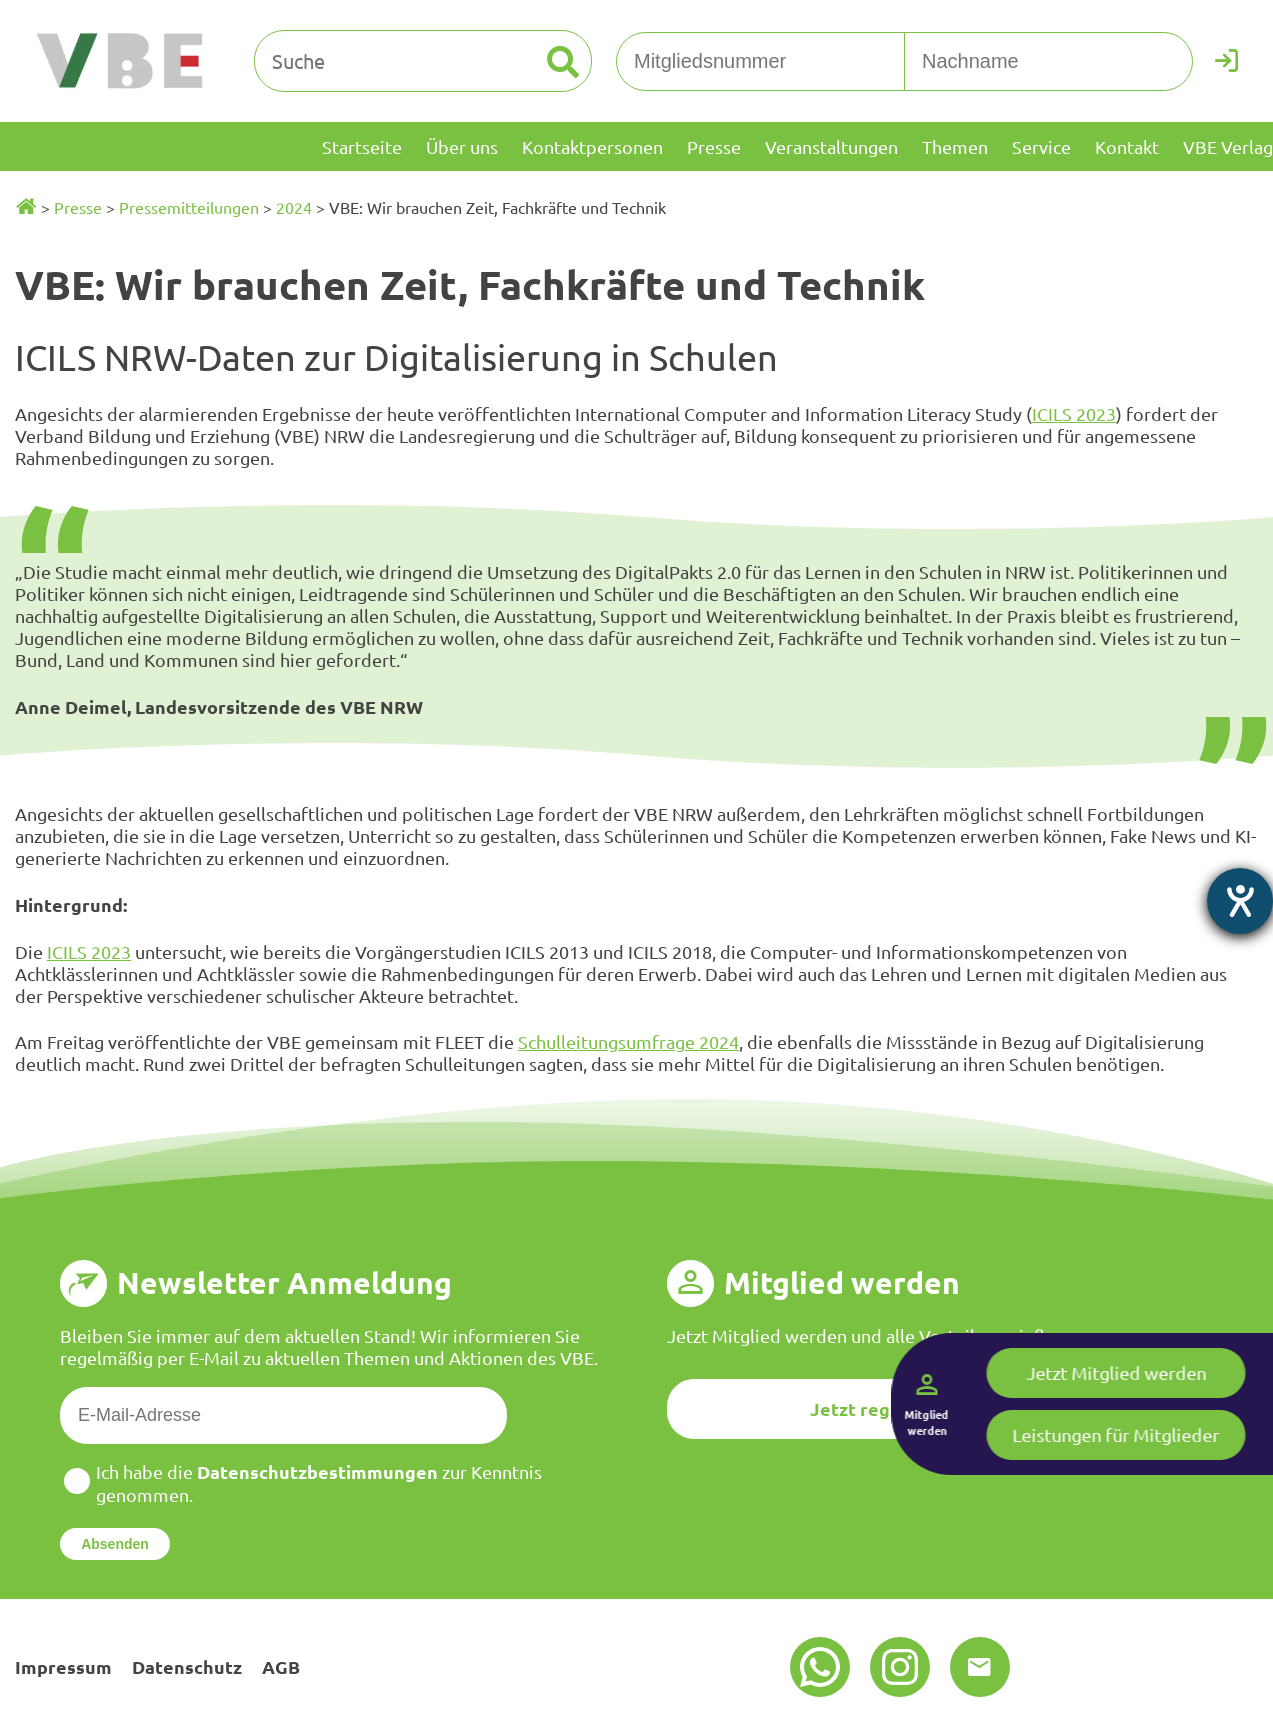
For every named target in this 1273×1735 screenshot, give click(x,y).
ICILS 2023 (1074, 413)
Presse (78, 207)
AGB (281, 1666)
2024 (294, 207)
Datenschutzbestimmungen (317, 1471)
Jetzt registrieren (888, 1408)
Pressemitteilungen (189, 207)
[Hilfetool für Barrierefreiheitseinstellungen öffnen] (1240, 901)
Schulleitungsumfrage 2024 (628, 1041)
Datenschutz (187, 1666)
